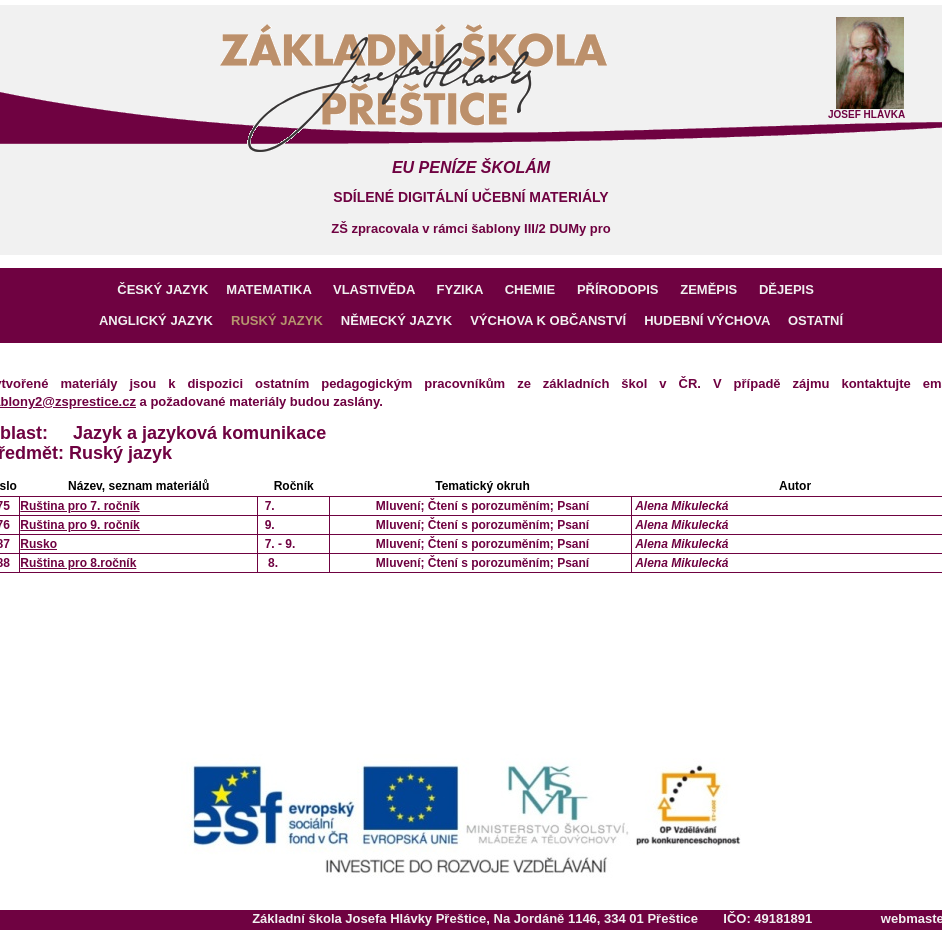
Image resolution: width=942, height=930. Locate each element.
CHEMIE (537, 289)
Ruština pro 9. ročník (79, 525)
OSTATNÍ (815, 320)
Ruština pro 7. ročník (79, 506)
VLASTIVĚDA (381, 289)
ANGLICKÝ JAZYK (165, 320)
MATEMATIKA (276, 289)
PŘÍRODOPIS (624, 289)
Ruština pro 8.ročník (78, 563)
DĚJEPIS (791, 289)
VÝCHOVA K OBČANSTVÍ (557, 320)
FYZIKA (467, 289)
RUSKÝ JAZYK (286, 320)
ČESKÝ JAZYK (168, 289)
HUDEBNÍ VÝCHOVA (716, 320)
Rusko (38, 544)
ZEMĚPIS (716, 289)
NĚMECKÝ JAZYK (405, 320)
